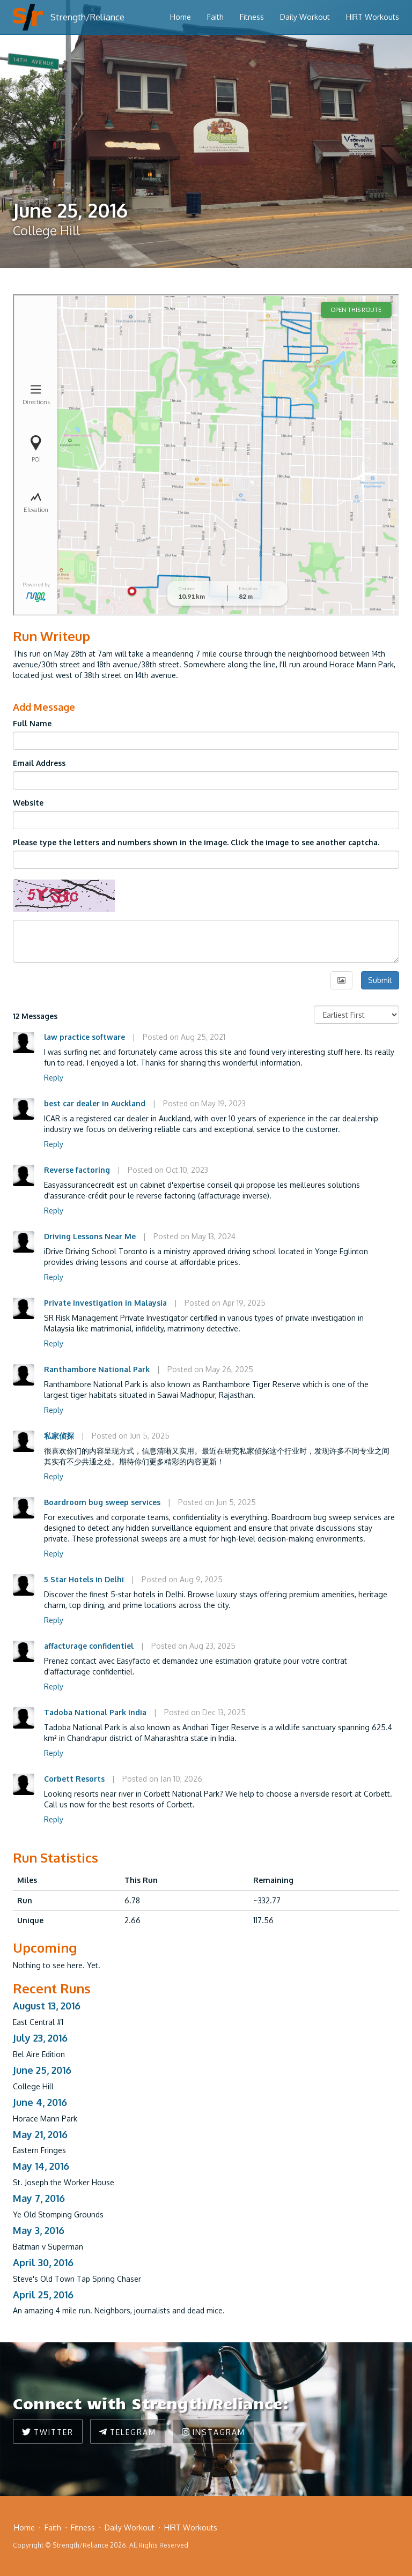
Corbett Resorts (74, 1778)
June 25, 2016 (42, 2070)
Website (28, 802)
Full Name (32, 723)
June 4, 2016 (40, 2102)
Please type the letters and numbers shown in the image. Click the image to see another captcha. (196, 842)
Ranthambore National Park (97, 1369)
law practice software (84, 1036)
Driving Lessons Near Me (90, 1236)
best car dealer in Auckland (94, 1103)
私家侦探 (59, 1435)
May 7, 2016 (39, 2198)
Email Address (39, 763)
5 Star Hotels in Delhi (84, 1579)
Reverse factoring (77, 1169)
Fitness (252, 16)
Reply (53, 1077)
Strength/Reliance (87, 17)
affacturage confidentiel (89, 1645)
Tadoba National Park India (95, 1712)
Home (180, 16)
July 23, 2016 (40, 2038)
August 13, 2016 (46, 2006)
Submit (380, 980)
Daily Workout (305, 16)
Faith (215, 16)
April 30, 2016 (43, 2262)
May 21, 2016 (40, 2134)
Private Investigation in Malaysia (105, 1302)
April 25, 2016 (43, 2294)
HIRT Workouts (372, 16)
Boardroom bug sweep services (103, 1502)
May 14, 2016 (41, 2166)
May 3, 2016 (38, 2230)
